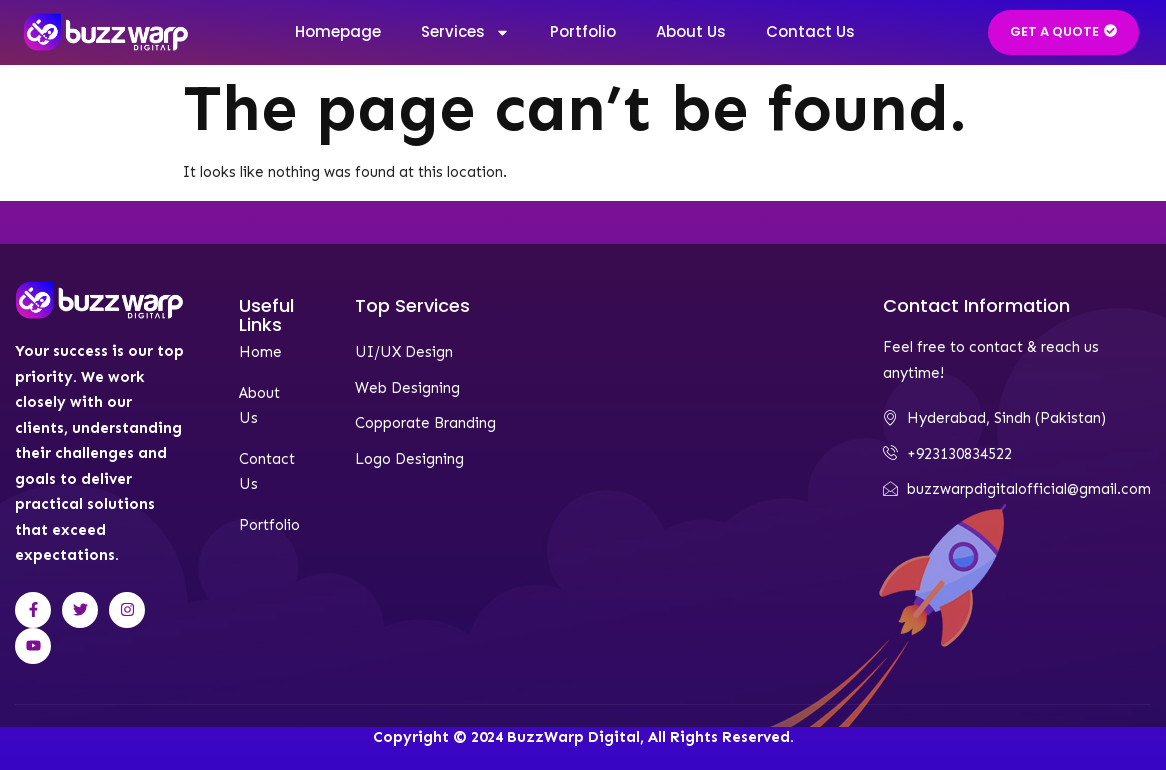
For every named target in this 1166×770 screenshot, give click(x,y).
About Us (691, 31)
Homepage (338, 31)
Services (465, 32)
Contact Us (810, 31)
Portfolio (583, 31)
